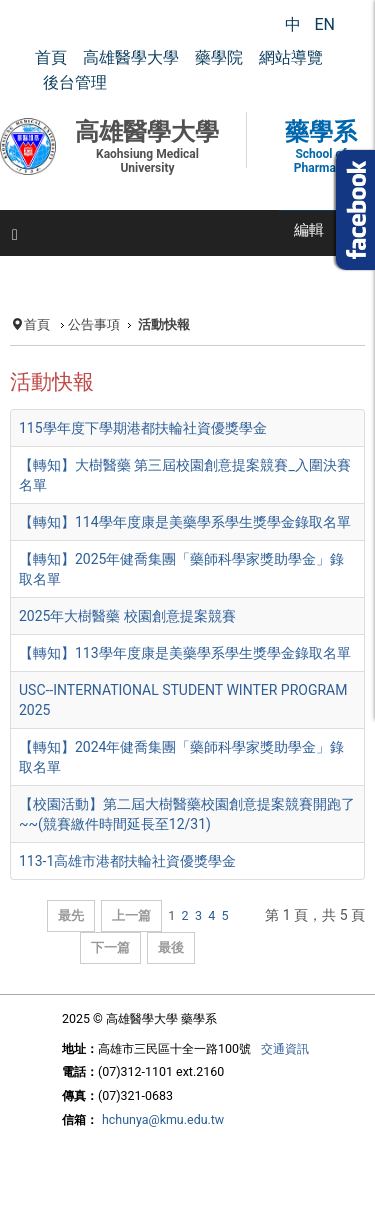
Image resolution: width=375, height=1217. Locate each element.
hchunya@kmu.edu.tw (163, 1119)
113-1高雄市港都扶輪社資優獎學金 (127, 861)
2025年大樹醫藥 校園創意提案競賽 (127, 616)
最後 (171, 947)
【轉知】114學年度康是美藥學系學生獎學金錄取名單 (185, 522)
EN (324, 24)
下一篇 (110, 947)
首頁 (37, 324)
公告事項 (94, 324)
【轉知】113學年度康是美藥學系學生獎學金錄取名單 (185, 653)
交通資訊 (285, 1048)
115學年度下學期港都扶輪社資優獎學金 (143, 428)
